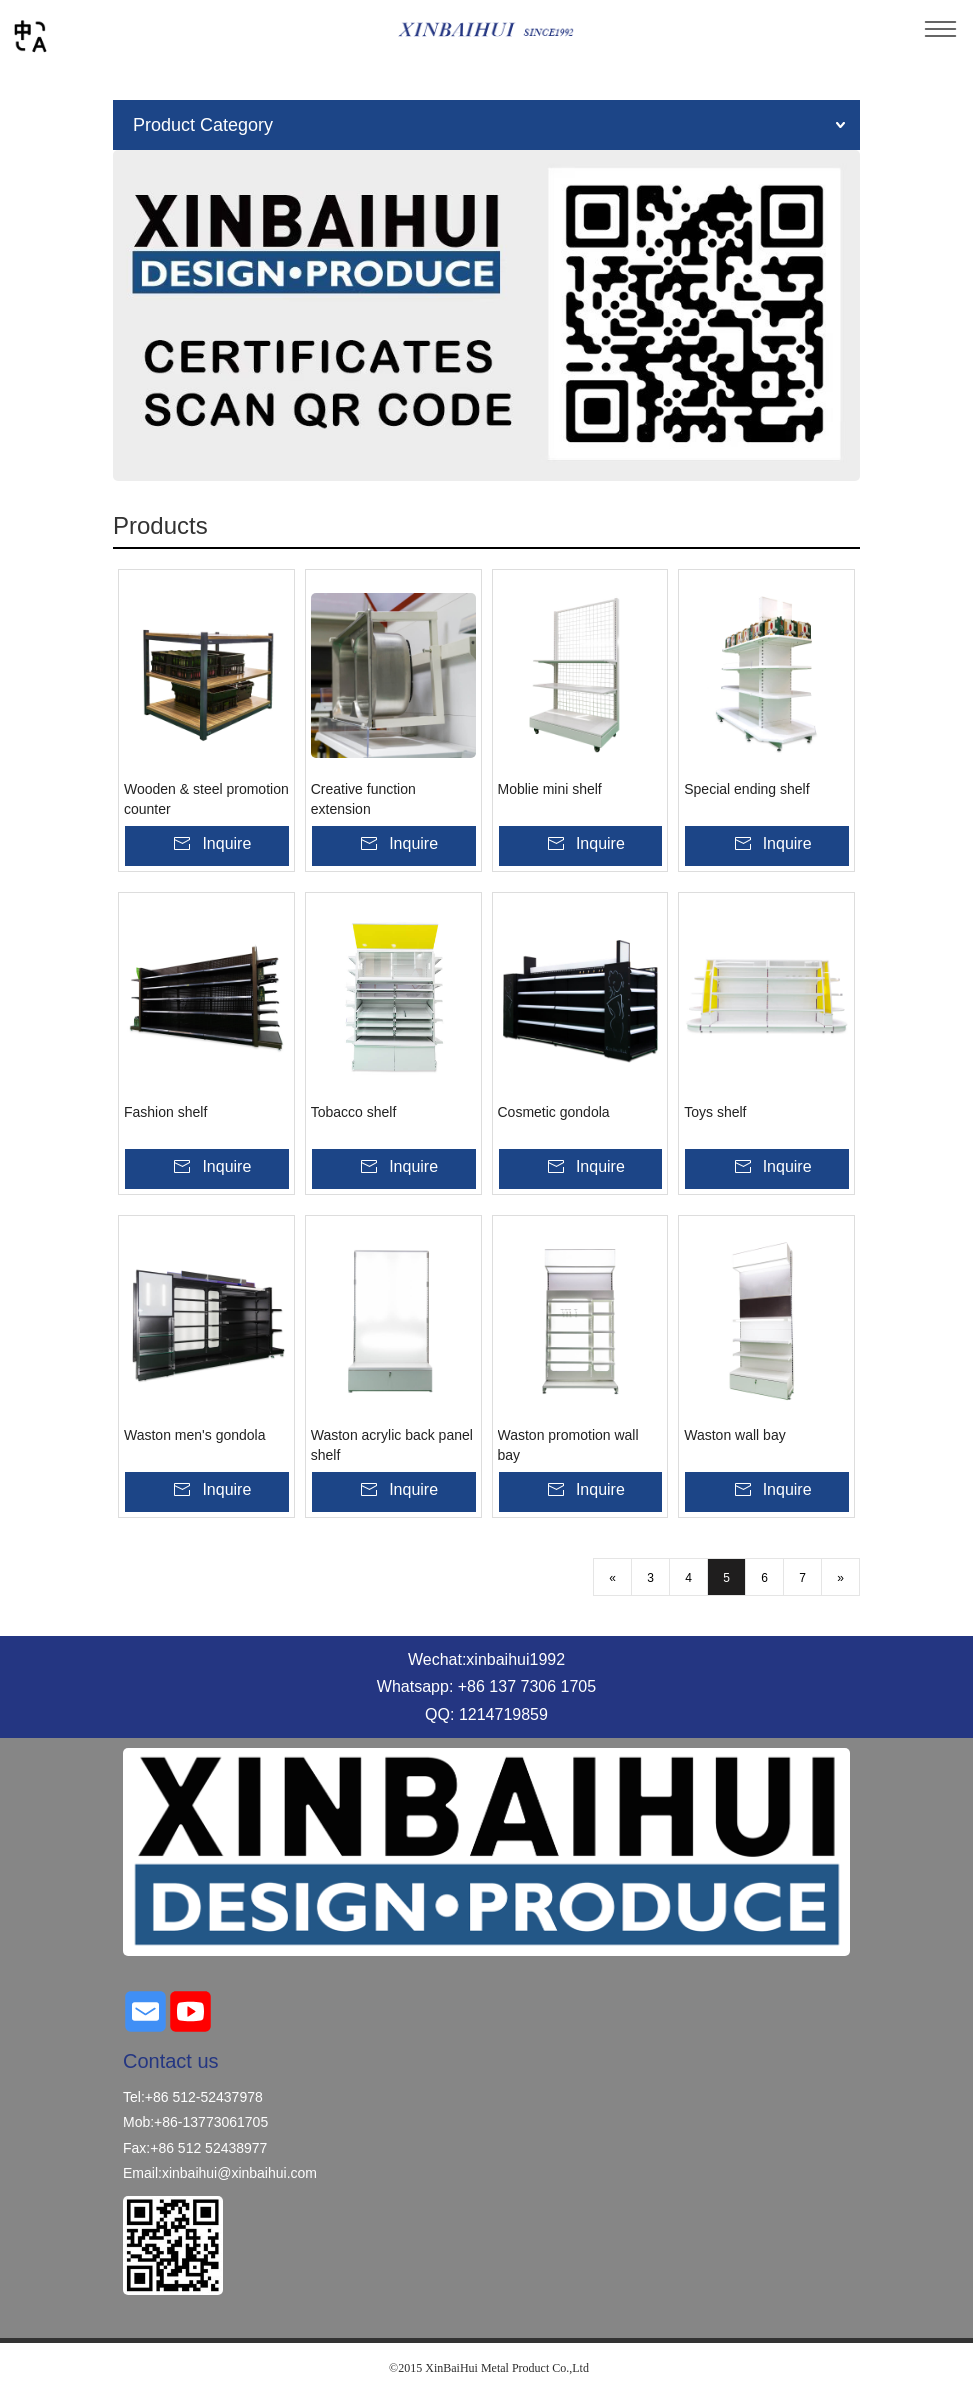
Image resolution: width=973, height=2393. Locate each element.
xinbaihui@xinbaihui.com (239, 2173)
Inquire (226, 843)
